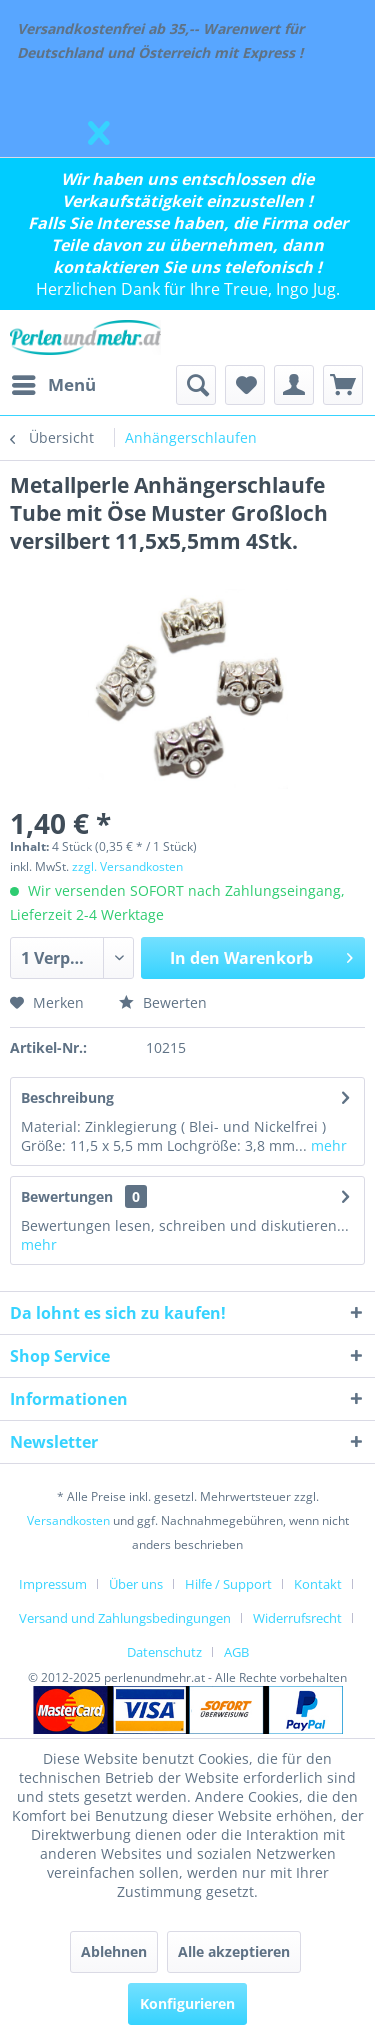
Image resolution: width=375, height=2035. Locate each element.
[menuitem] (53, 385)
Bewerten (163, 1002)
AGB (236, 1652)
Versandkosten (68, 1520)
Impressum (53, 1584)
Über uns (136, 1584)
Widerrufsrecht (297, 1618)
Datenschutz (164, 1652)
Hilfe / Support (228, 1584)
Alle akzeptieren (234, 1951)
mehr (327, 1145)
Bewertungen (67, 1196)
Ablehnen (114, 1951)
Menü (54, 382)
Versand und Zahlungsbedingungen (125, 1618)
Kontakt (318, 1584)
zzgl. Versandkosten (127, 866)
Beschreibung (67, 1097)
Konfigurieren (187, 2003)
